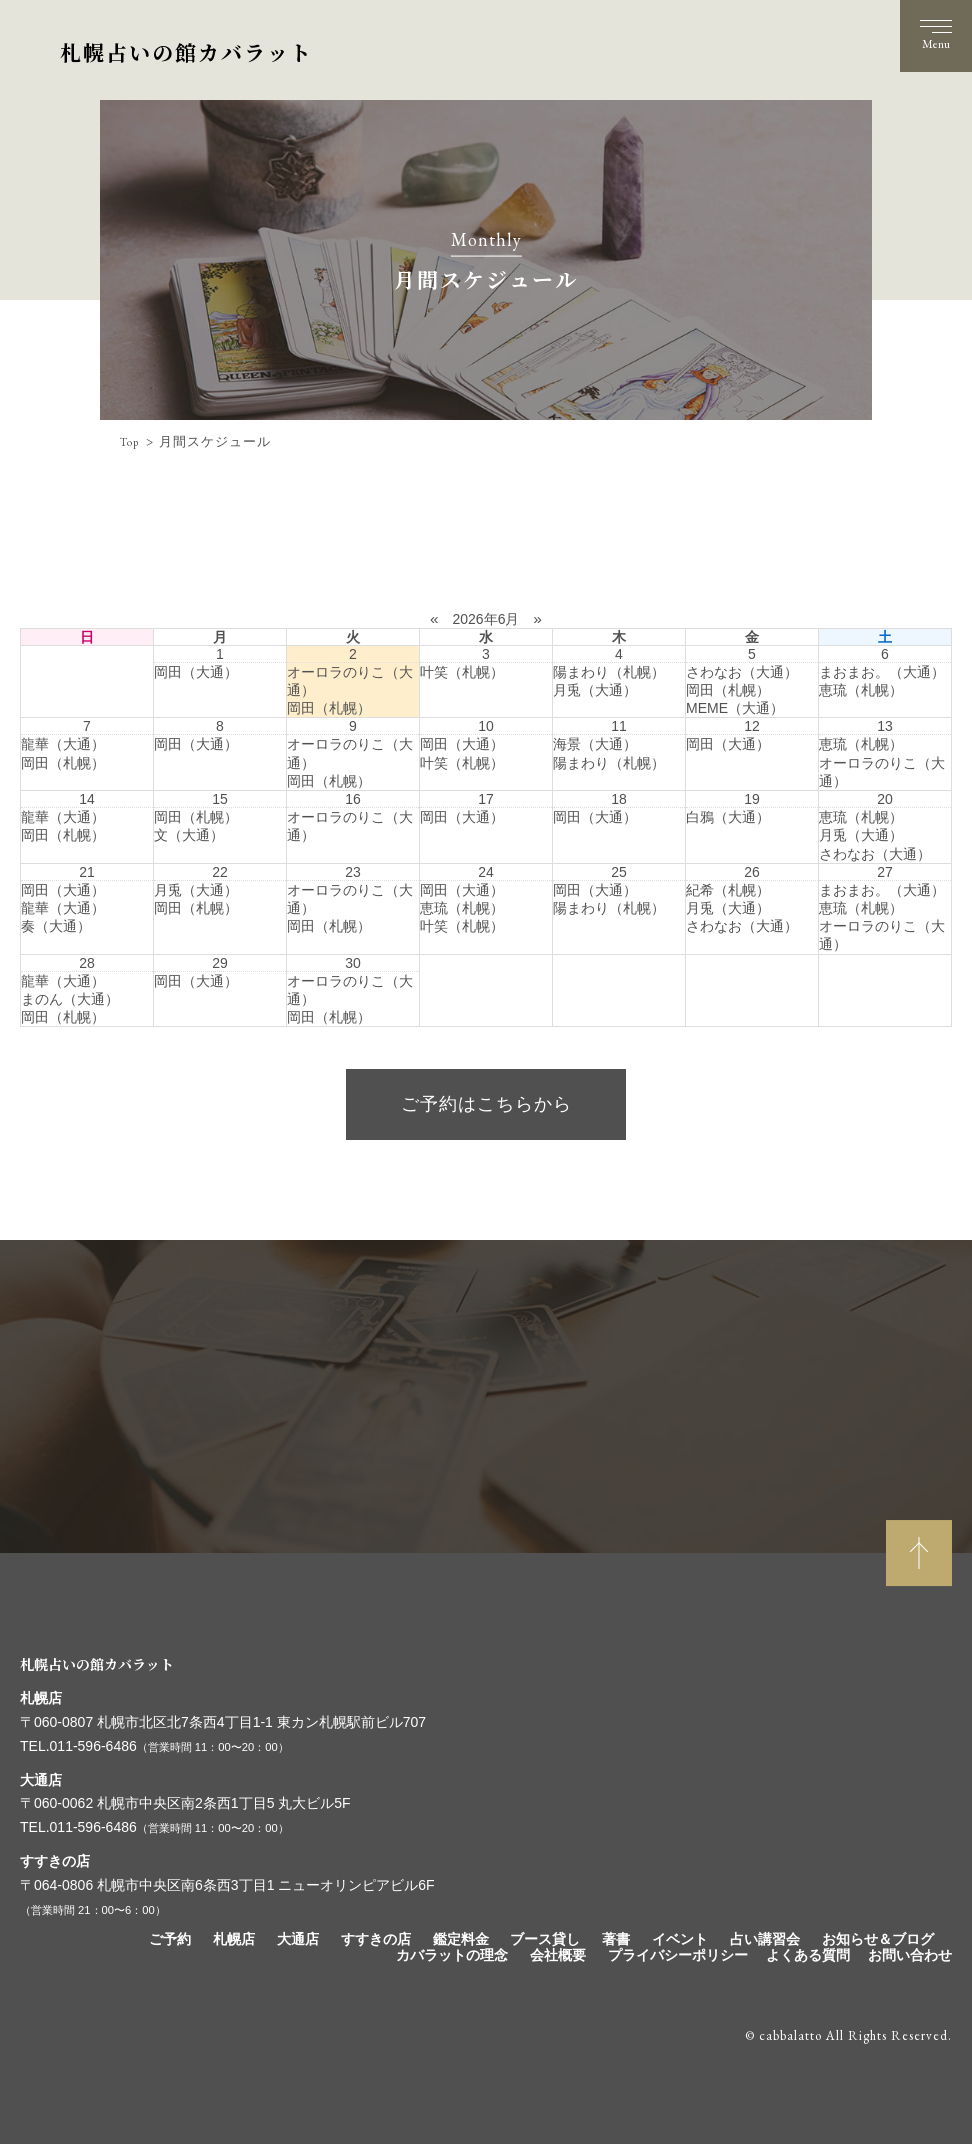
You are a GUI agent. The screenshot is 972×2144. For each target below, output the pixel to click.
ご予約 (170, 1939)
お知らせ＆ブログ (878, 1939)
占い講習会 (765, 1939)
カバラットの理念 (452, 1955)
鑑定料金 (461, 1939)
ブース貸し (545, 1939)
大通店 (298, 1939)
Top (131, 442)
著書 (616, 1939)
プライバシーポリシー (678, 1955)
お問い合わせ (910, 1955)
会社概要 (558, 1955)
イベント (680, 1939)
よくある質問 (808, 1955)
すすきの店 (376, 1939)
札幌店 (234, 1939)
